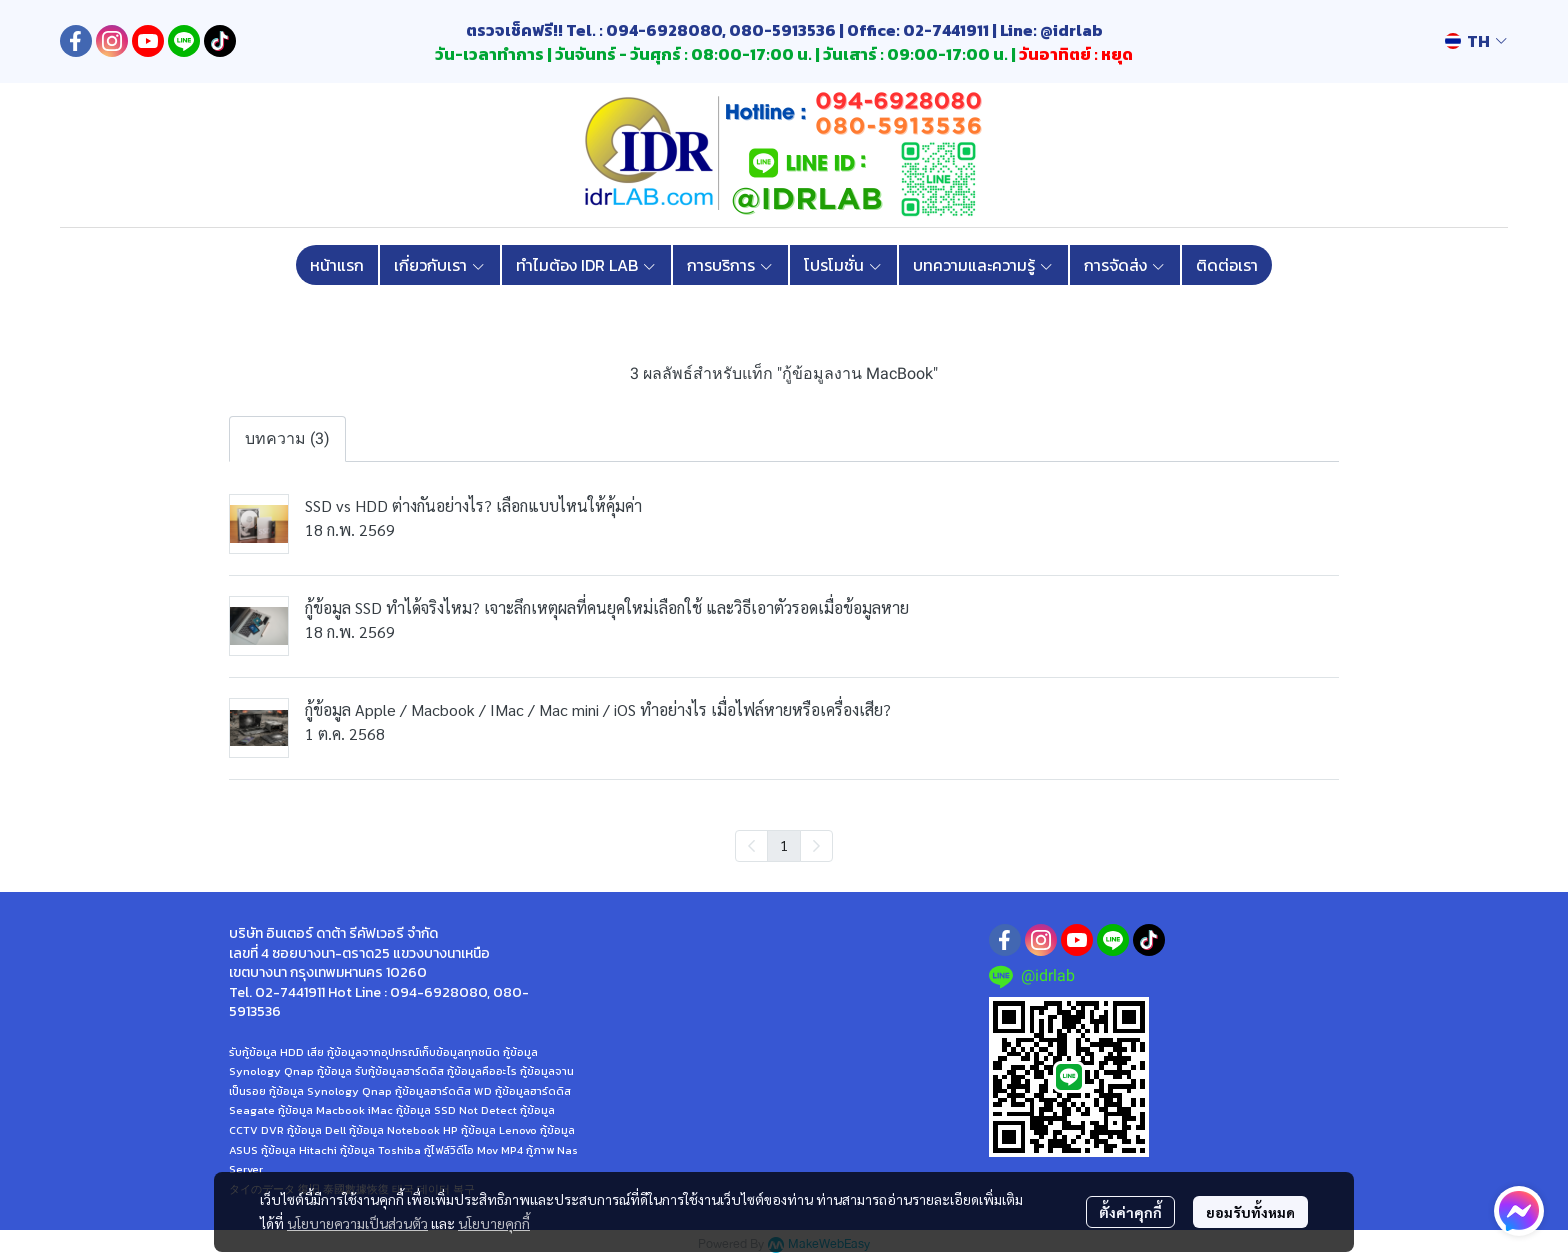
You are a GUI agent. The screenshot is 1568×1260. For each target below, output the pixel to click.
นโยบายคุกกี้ (494, 1223)
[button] (1476, 41)
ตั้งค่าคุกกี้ (1130, 1212)
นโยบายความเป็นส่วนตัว (357, 1223)
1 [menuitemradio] (784, 845)
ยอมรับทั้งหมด (1250, 1212)
